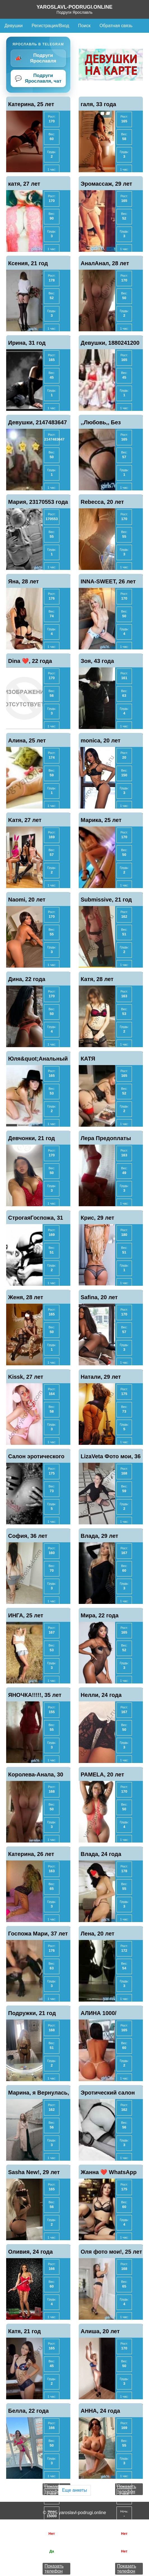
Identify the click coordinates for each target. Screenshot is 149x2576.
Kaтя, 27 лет (24, 820)
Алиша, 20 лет (100, 2331)
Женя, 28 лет (25, 1297)
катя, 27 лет (24, 184)
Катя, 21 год (24, 2331)
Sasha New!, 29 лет (34, 2172)
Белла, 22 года (28, 2411)
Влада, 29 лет (99, 1536)
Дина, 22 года (26, 979)
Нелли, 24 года (101, 1695)
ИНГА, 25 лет (25, 1615)
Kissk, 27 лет (25, 1377)
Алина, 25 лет (27, 740)
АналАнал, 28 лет (105, 263)
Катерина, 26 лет (31, 1854)
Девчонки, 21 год (31, 1138)
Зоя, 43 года (97, 661)
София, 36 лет (27, 1536)
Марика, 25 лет (101, 820)
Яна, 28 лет (23, 581)
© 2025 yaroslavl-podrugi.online (74, 2512)
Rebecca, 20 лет (102, 502)
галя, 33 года (98, 104)
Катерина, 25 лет (31, 104)
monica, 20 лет (100, 740)
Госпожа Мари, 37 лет (38, 1933)
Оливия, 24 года (30, 2252)
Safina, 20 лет (99, 1297)
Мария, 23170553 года (38, 502)
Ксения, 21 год (28, 263)
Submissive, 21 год (106, 899)
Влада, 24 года (101, 1854)
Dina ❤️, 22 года (30, 661)
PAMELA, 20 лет (102, 1774)
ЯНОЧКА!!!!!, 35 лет (34, 1695)
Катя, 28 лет (97, 979)
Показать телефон (54, 2568)
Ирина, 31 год (27, 343)
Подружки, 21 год (32, 2013)
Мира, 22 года (99, 1615)
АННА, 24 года (100, 2411)
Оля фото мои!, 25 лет (111, 2252)
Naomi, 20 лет (26, 899)
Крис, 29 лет (97, 1218)
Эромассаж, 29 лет (106, 184)
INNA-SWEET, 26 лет (108, 581)
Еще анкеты (74, 2490)
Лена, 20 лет (97, 1933)
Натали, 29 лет (101, 1377)
